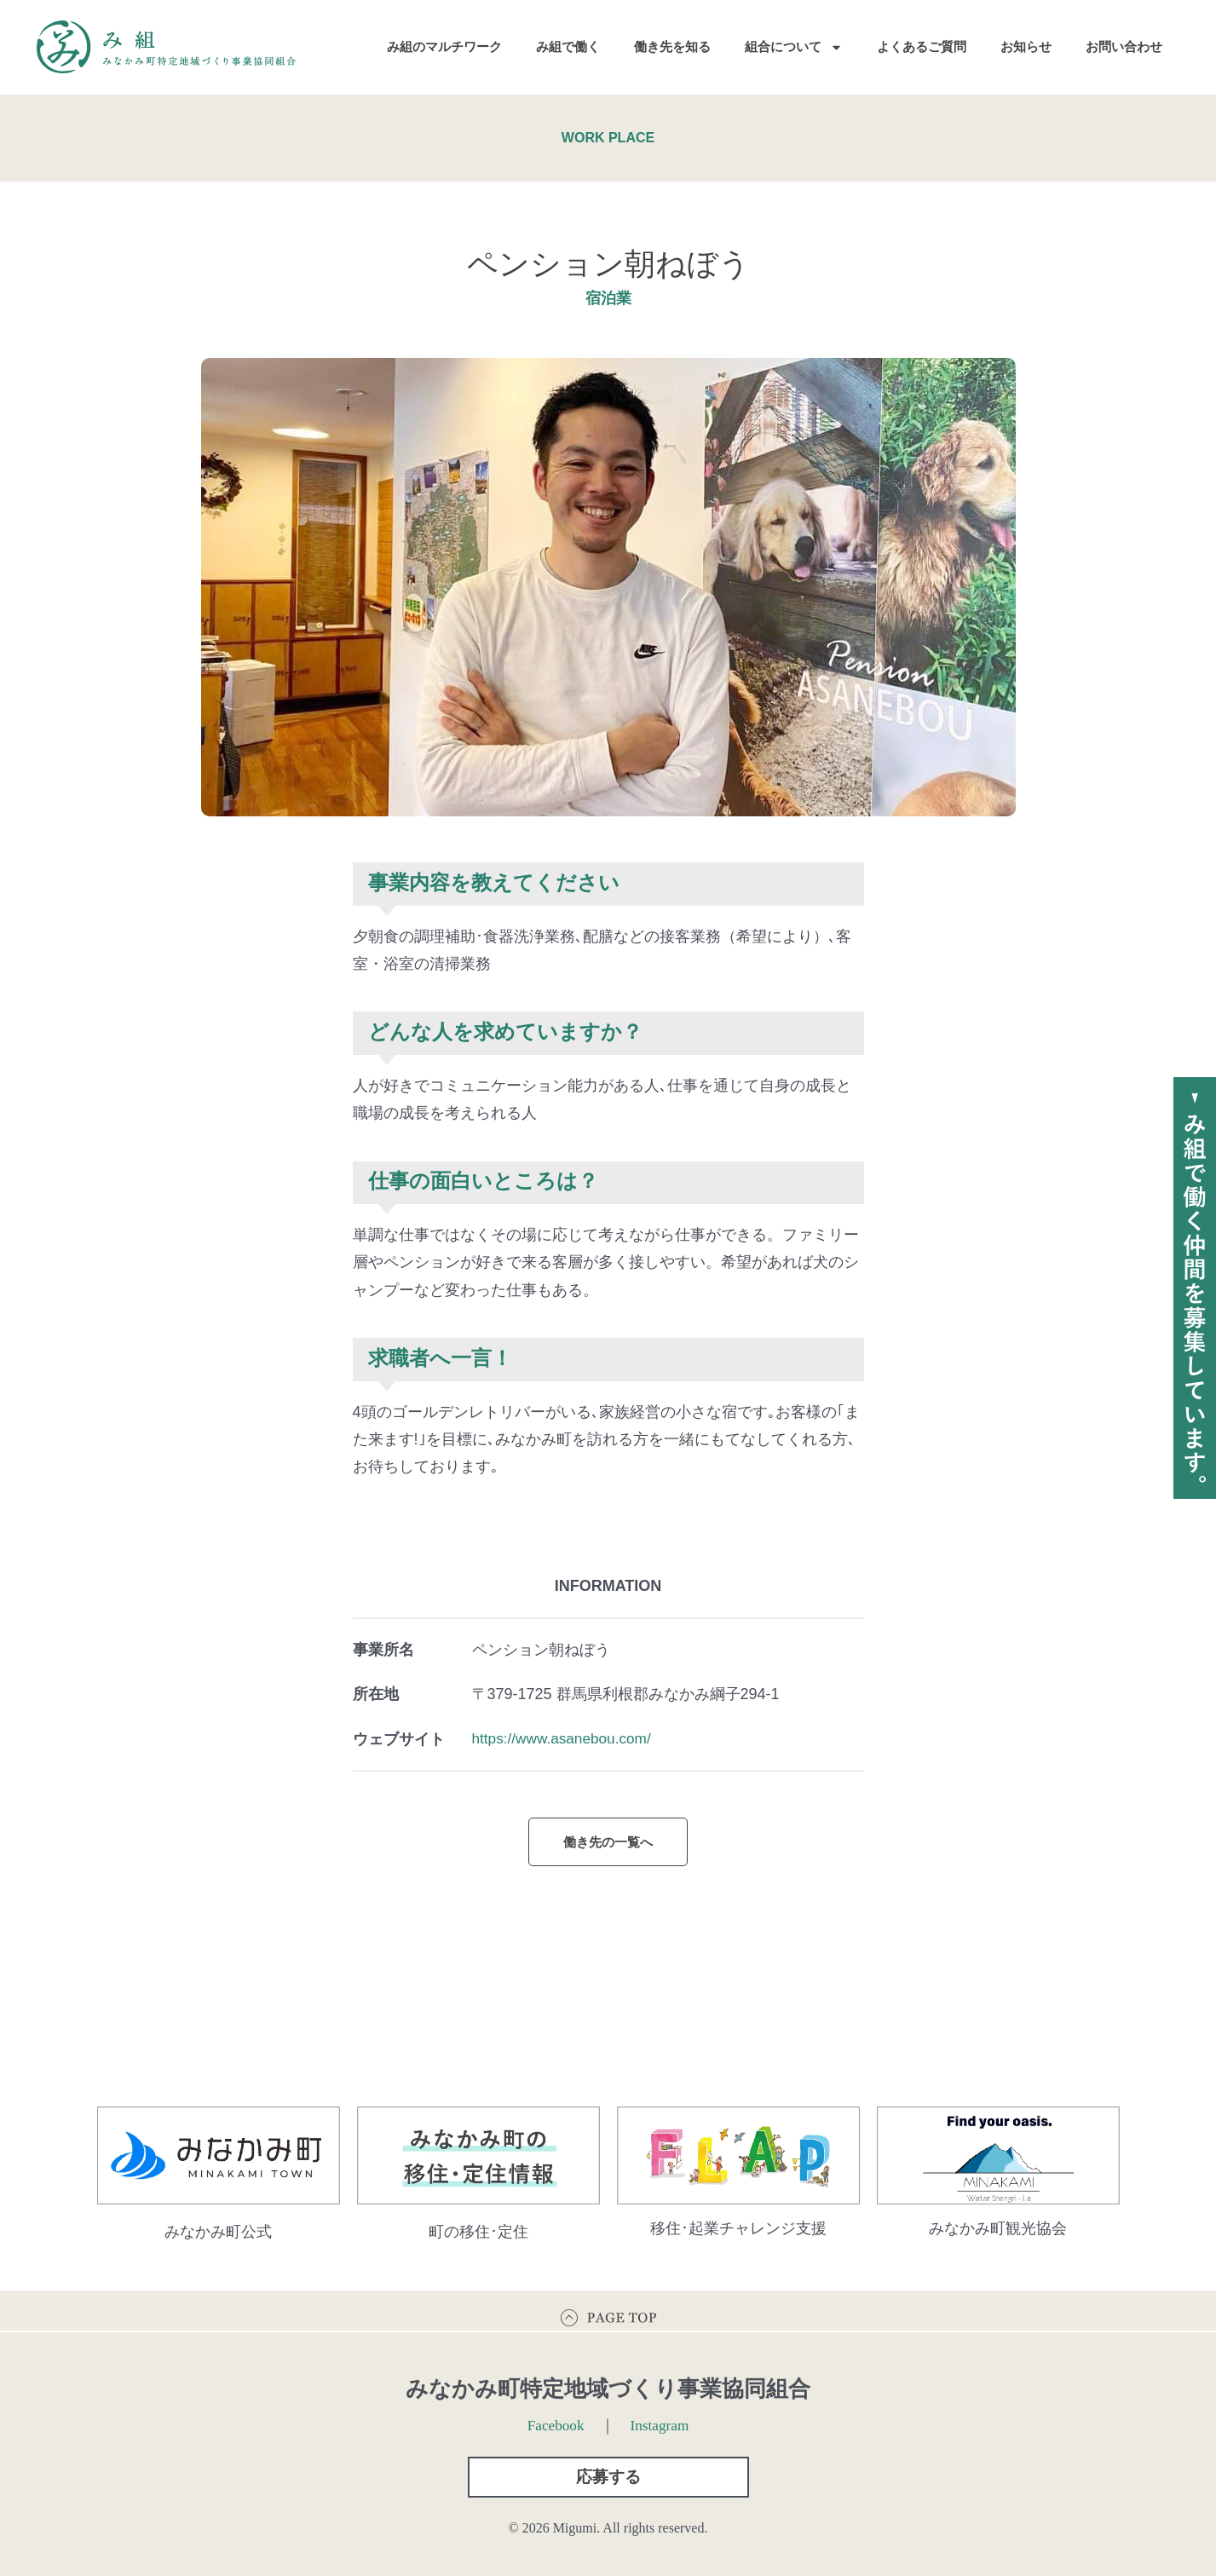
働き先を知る (672, 46)
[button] (608, 2475)
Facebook (555, 2420)
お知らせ (1026, 46)
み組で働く (568, 46)
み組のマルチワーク (444, 46)
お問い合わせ (1124, 46)
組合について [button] (794, 47)
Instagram (661, 2420)
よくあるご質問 (921, 46)
